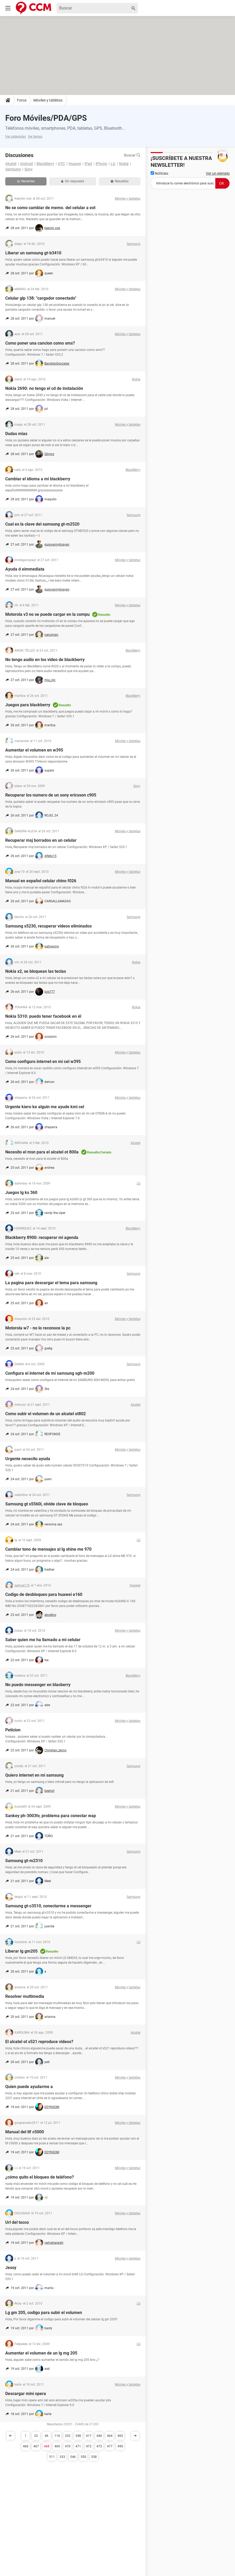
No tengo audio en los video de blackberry (45, 659)
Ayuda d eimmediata (24, 569)
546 (73, 2457)
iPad (88, 164)
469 (57, 2446)
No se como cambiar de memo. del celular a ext (50, 207)
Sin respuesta (72, 181)
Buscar (132, 155)
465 (120, 2436)
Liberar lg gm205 (21, 1951)
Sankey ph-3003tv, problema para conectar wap (50, 1815)
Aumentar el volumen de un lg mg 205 (41, 2353)
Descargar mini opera (25, 2393)
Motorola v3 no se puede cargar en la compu (47, 614)
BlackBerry (45, 164)
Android (26, 164)
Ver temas (35, 136)
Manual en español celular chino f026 (40, 880)
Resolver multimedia (24, 1996)
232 (67, 2436)
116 (57, 2436)
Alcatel (10, 164)
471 (78, 2446)
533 (62, 2457)
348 (78, 2436)
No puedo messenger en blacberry (37, 1684)
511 (52, 2457)
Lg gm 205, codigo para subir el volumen (43, 2312)
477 (110, 2446)
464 (110, 2436)
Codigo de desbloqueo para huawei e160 (43, 1594)
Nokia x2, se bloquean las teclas (35, 971)
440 (99, 2436)
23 (36, 2436)
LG (113, 164)
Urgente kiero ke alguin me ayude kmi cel (44, 1106)
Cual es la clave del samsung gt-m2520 (42, 524)
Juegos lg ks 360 (21, 1192)
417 (88, 2436)
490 (120, 2446)
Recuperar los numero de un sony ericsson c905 (50, 795)
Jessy (10, 2267)
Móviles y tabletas (48, 100)
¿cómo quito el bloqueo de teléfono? (39, 2177)
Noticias (159, 173)
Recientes (26, 181)
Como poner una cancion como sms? (40, 343)
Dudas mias (16, 433)
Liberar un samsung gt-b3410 (33, 252)
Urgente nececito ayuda (27, 1458)
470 (67, 2446)
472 (88, 2446)
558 (94, 2457)
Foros (22, 100)
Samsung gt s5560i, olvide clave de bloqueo (46, 1503)
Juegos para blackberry (27, 704)
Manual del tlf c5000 (24, 2131)
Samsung (13, 169)
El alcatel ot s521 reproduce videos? (39, 2041)
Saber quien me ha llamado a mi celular (42, 1639)
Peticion (13, 1729)
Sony (28, 169)
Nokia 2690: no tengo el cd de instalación (44, 388)
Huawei (75, 164)
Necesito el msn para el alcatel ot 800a (42, 1152)
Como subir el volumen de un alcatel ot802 (45, 1413)
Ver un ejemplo (218, 173)
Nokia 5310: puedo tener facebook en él (43, 1016)
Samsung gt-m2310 (24, 1860)
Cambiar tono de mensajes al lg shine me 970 (48, 1549)
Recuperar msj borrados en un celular (40, 840)
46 (46, 2436)
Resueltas (120, 181)
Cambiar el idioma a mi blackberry (37, 478)
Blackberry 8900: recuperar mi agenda (41, 1237)
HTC (61, 164)
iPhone (101, 164)
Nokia (124, 164)
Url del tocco (17, 2222)
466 (25, 2446)
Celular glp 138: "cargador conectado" (40, 298)
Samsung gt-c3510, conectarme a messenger (48, 1905)
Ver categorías (15, 136)
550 (83, 2457)
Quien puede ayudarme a (29, 2086)
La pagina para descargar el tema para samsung (51, 1282)
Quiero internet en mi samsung (34, 1775)
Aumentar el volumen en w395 (34, 750)
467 (36, 2446)
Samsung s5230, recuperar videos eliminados (48, 926)
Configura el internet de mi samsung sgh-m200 (49, 1373)
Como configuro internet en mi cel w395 (43, 1061)
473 (99, 2446)
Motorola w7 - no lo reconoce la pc (37, 1327)
